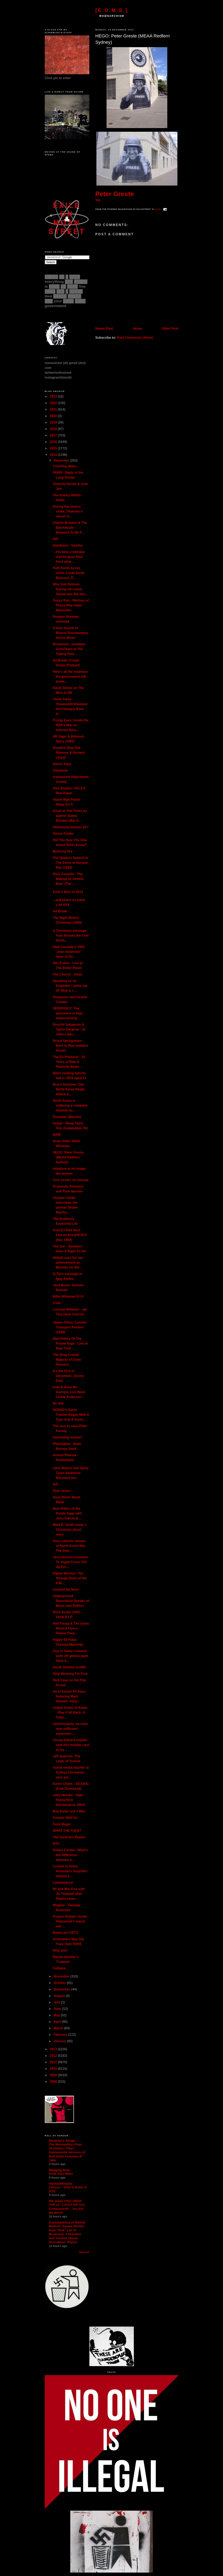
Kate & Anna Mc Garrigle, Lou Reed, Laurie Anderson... (69, 1392)
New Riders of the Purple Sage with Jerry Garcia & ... (67, 1513)
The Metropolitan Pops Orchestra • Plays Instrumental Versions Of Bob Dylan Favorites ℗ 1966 (67, 2152)
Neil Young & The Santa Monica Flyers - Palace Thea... (71, 1628)
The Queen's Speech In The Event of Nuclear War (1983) (70, 862)
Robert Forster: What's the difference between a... (70, 1855)
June (57, 2008)
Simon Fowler (63, 833)
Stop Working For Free (70, 1673)
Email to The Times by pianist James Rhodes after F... (70, 815)
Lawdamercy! (63, 1882)
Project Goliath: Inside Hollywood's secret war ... (70, 1921)
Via (97, 200)
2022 (54, 403)
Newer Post (104, 328)
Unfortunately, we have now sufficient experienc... (70, 1728)
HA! (55, 539)
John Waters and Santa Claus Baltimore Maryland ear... (70, 1473)
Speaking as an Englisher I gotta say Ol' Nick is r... (70, 985)
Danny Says (62, 764)
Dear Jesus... (63, 1490)
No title (58, 1403)
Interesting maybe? (67, 1437)
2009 (54, 2075)
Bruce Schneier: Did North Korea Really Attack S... (69, 1089)
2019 (54, 422)
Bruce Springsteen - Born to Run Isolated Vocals (70, 1045)
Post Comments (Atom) (135, 337)
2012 (54, 2055)
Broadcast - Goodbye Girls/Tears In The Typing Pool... (69, 649)
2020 (54, 416)
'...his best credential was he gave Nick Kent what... (69, 556)
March (58, 2028)
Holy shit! (60, 1950)
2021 (54, 409)
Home (137, 328)
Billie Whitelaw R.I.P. (68, 1296)
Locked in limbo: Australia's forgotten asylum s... (70, 1871)
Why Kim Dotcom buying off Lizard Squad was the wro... (70, 589)
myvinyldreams (61, 2183)
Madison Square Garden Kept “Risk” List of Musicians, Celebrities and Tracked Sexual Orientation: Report (66, 2234)
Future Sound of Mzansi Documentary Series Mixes (70, 632)
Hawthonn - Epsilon (68, 545)
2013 (54, 2049)
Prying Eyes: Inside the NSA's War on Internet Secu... (70, 725)
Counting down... (66, 466)
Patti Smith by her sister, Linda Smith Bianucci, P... (68, 573)
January (60, 2041)
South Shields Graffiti (69, 1667)
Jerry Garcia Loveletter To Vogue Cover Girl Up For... (70, 1562)
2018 (54, 429)
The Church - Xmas (67, 974)
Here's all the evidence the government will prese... (70, 676)
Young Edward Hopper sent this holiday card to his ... (71, 1744)
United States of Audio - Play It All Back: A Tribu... (70, 1712)
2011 (54, 2062)
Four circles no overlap (70, 1180)
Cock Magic (62, 1824)
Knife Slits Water (61, 2173)
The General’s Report (69, 1837)
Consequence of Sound (67, 2222)
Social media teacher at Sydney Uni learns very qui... (71, 1772)
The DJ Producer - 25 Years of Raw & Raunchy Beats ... (69, 1061)
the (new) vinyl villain (65, 2201)
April (57, 2021)
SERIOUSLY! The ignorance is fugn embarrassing (68, 1013)
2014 (54, 454)
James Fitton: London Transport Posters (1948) (69, 1327)
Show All (84, 2252)
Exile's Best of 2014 (68, 892)
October (60, 1983)
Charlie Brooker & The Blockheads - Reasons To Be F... (70, 527)
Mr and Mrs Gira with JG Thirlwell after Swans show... (69, 1893)
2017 (54, 435)
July (57, 2002)
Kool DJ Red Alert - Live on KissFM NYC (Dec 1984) (70, 1235)
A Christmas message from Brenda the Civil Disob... (71, 935)
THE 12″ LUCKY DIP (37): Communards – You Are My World (67, 2208)
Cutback (59, 1968)
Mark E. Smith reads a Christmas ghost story (69, 1529)
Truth (57, 1303)
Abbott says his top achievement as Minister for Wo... (68, 1262)
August (59, 1996)
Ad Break (60, 911)
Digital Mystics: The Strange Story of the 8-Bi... (70, 1578)
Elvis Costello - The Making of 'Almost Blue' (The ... (68, 878)
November (61, 1976)
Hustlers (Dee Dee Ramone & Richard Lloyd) (69, 752)
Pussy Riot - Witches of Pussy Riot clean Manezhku (71, 605)
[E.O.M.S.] (111, 10)
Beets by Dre (63, 851)
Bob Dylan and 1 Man (69, 1811)
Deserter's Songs (62, 2140)
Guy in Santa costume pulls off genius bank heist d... (70, 1655)
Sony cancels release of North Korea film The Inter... (69, 1545)
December (61, 460)
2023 (54, 396)
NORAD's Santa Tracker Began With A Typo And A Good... (71, 1414)
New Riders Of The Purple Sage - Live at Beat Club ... (70, 1343)
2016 (54, 442)
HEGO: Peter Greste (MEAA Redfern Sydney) (132, 39)
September (62, 1989)
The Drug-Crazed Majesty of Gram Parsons (67, 1359)
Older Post (170, 328)
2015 (54, 448)
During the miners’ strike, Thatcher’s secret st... (68, 511)
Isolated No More (66, 1589)
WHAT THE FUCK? (67, 1830)
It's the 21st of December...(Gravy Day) (68, 1375)
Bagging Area (59, 2170)
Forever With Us (65, 1817)
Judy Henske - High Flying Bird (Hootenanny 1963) (69, 1799)
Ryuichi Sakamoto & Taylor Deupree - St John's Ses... (69, 1029)
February (60, 2034)
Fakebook (60, 770)
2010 (54, 2068)
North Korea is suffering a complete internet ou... (70, 1105)
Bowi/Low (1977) (65, 1932)
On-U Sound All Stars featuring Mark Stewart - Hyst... (69, 1696)
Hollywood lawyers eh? (71, 827)
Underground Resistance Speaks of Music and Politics (71, 1600)
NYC (56, 1843)
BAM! (57, 1134)
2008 (54, 2081)
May (57, 2015)
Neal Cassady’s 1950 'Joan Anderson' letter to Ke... (68, 951)
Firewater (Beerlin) (67, 1117)
